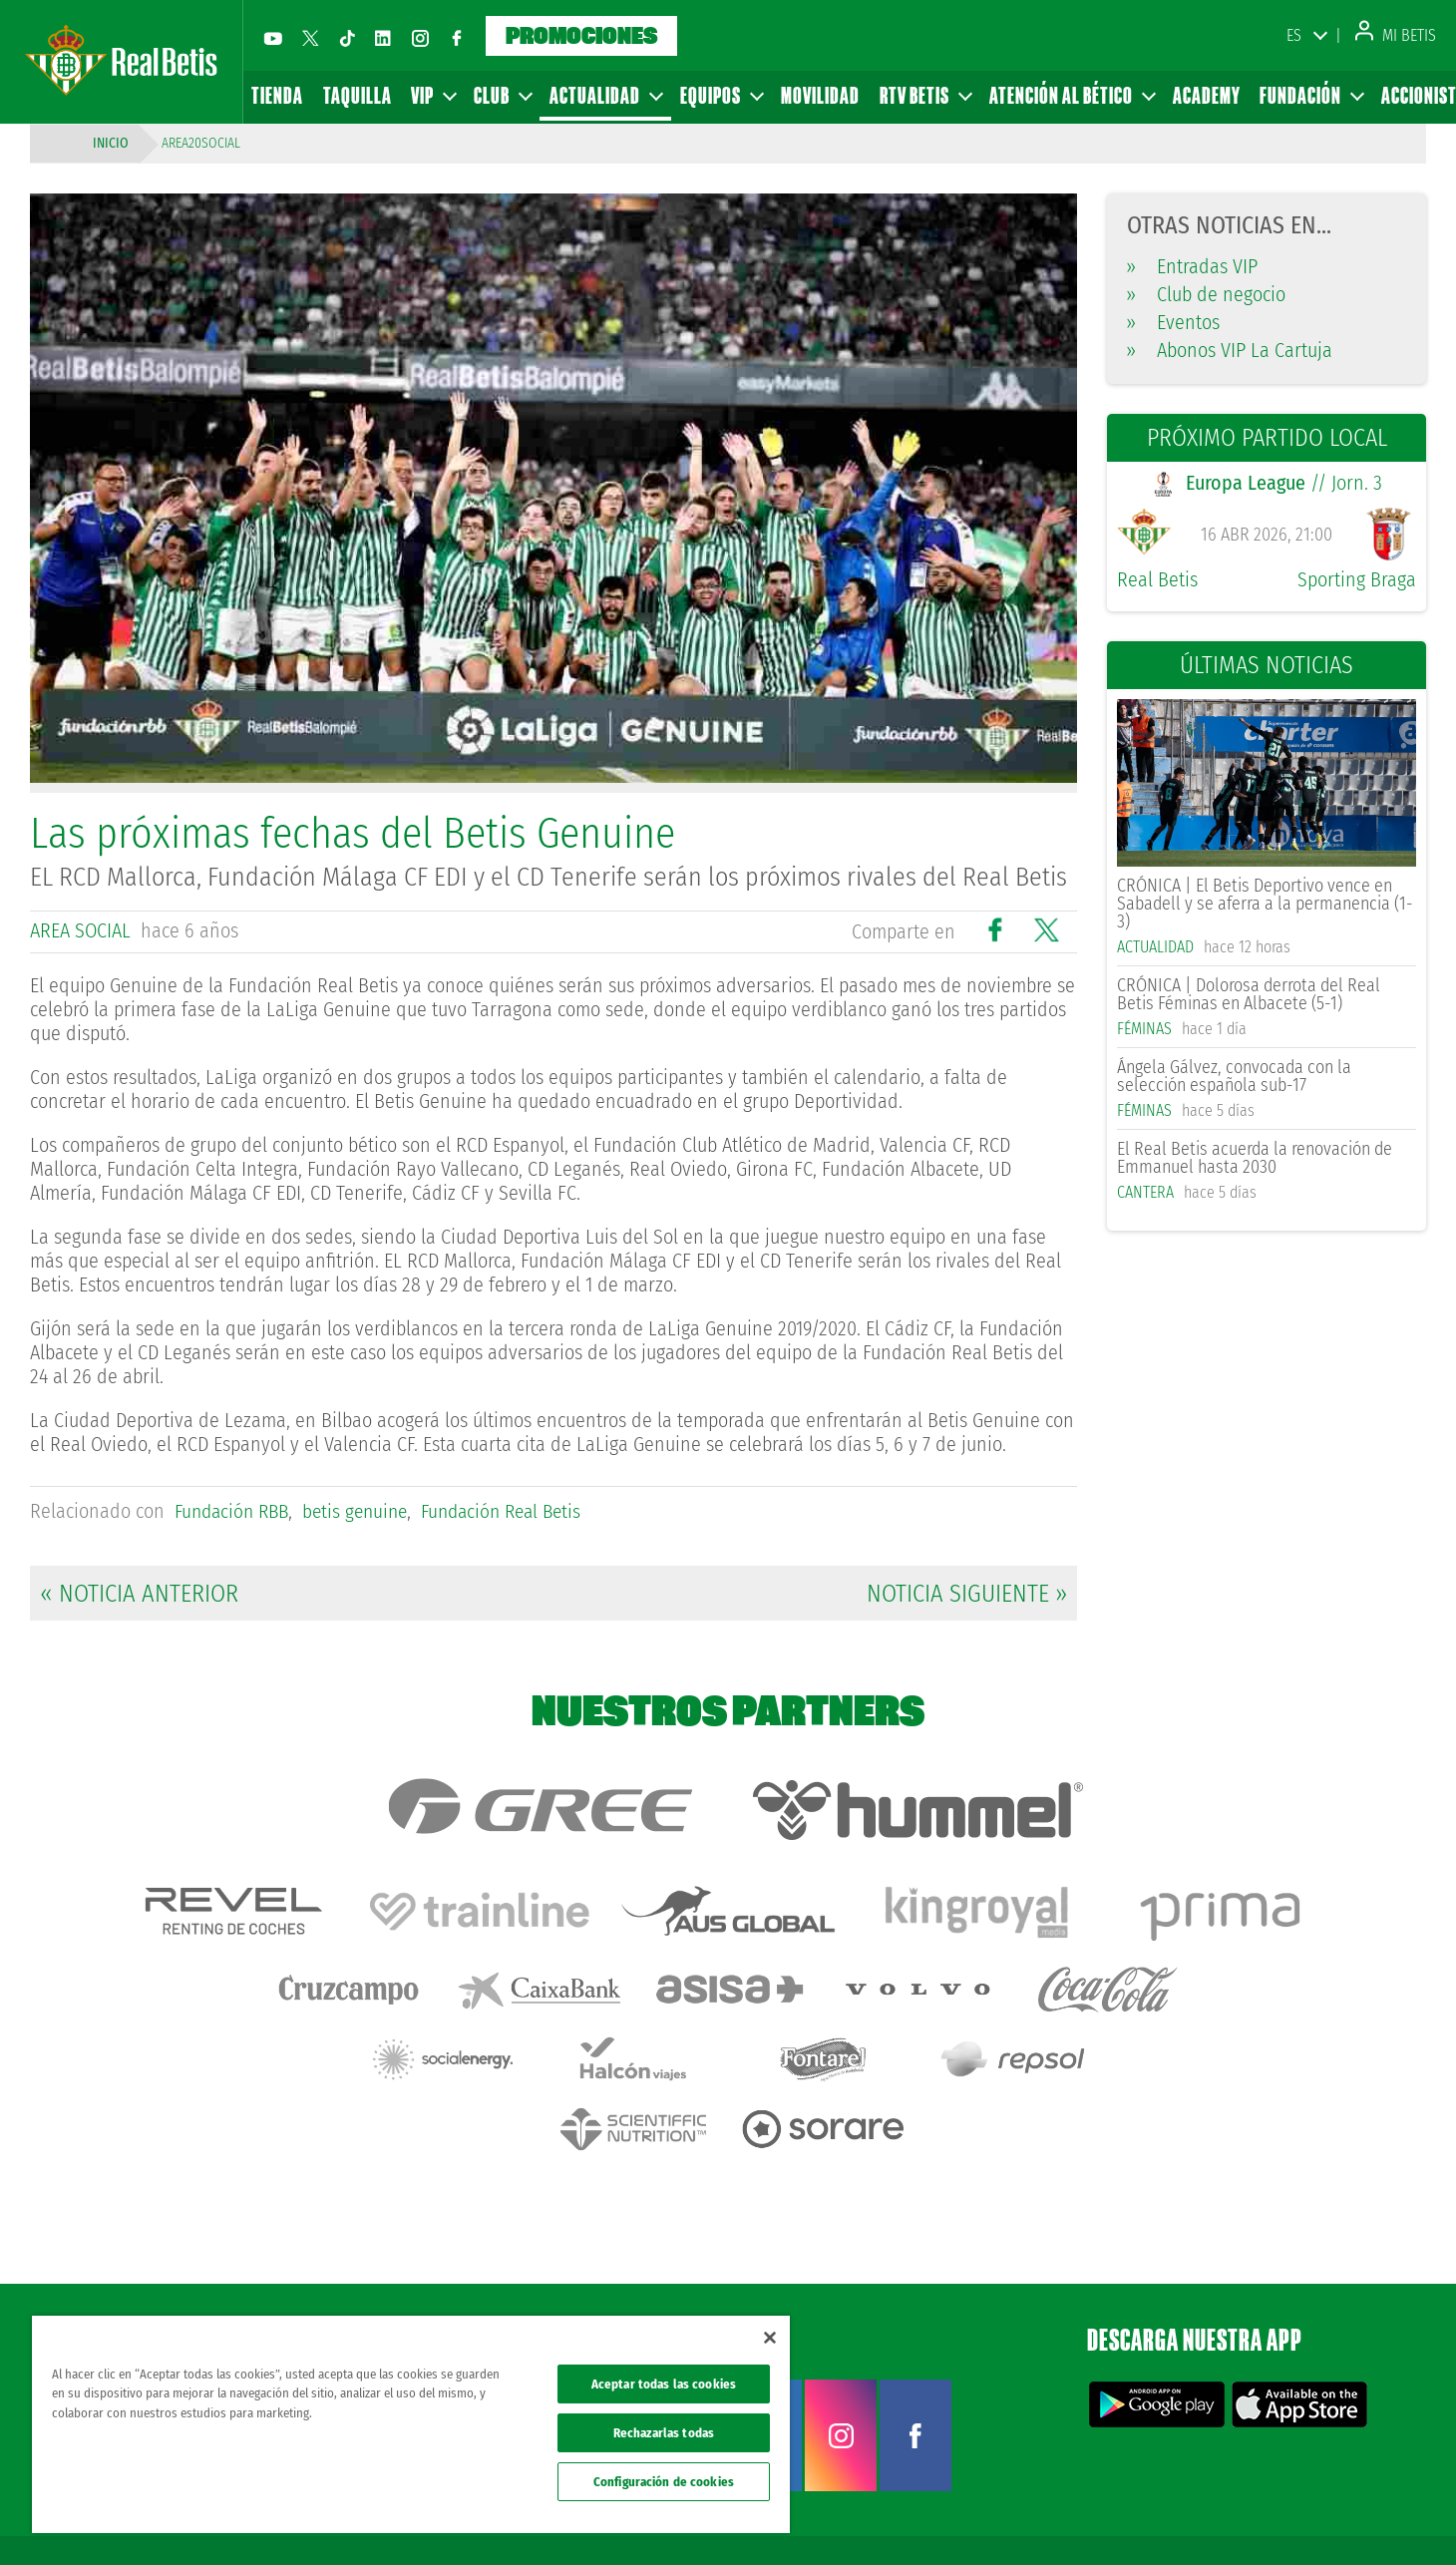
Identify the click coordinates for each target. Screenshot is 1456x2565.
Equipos (721, 95)
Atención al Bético (1071, 95)
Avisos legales (1064, 2517)
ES (1293, 35)
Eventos (1173, 322)
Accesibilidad (1311, 2517)
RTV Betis (925, 95)
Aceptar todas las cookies (663, 2384)
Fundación (1311, 95)
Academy (1207, 95)
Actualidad (605, 95)
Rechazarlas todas (663, 2432)
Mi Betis (1395, 35)
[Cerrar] (770, 2338)
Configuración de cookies (663, 2481)
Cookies (1248, 2517)
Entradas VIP (1192, 266)
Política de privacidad (1164, 2517)
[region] (411, 2424)
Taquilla (357, 95)
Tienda (277, 95)
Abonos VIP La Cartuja (1229, 350)
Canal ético (1384, 2517)
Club (502, 95)
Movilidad (820, 95)
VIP (433, 95)
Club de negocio (1206, 294)
